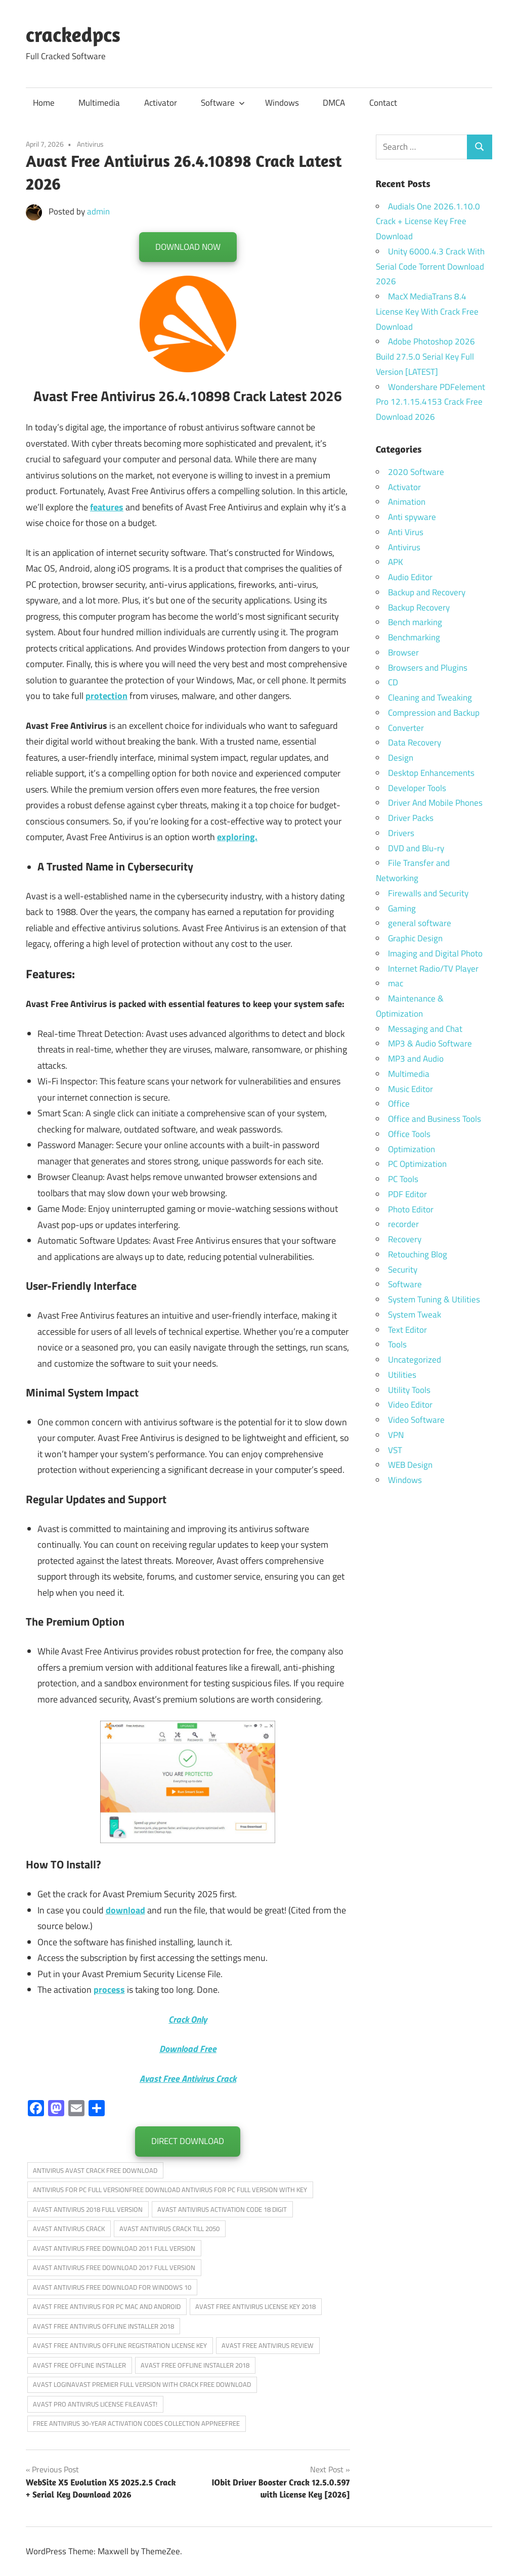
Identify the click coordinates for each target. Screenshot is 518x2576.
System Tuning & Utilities (434, 1299)
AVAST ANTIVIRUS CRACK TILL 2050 (169, 2228)
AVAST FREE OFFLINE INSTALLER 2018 (195, 2365)
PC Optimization (417, 1163)
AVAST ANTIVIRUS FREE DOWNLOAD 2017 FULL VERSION (114, 2267)
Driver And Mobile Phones (435, 802)
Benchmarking (414, 637)
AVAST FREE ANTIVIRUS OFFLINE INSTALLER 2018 (103, 2326)
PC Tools (403, 1179)
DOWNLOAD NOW (188, 246)
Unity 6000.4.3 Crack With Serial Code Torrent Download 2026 (430, 266)
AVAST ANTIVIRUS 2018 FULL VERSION (88, 2209)
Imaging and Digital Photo (435, 953)
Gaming (402, 908)
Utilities (402, 1374)
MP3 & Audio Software (430, 1043)
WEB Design (410, 1464)
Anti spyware (412, 516)
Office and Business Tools (434, 1118)
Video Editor (410, 1404)
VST (395, 1450)
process (109, 1989)
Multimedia (99, 102)
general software (419, 923)
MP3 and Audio (416, 1058)
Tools (397, 1344)
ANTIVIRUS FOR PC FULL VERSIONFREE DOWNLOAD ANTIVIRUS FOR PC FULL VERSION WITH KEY (170, 2190)
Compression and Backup (434, 712)
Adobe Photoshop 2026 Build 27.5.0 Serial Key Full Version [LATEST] (425, 356)
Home (44, 102)
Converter (406, 727)
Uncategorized (414, 1359)
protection (106, 696)
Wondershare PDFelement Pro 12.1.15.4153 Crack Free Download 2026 (430, 402)
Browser (403, 652)
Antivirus (90, 144)
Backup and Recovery (426, 592)
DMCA (334, 102)
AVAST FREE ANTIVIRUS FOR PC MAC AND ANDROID (107, 2306)
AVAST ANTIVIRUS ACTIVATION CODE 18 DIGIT (222, 2209)
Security (402, 1269)
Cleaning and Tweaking (430, 697)
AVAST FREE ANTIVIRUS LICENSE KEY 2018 (255, 2306)
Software (223, 102)
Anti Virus (405, 532)
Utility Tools (409, 1389)
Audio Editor (410, 577)
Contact (383, 102)
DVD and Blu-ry (416, 848)
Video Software (416, 1419)
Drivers (401, 833)
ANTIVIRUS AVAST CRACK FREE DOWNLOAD (95, 2170)
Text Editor (407, 1329)
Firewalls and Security (428, 893)
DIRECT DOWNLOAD (187, 2141)
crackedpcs (73, 34)
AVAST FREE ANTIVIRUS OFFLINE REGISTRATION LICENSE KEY (120, 2345)
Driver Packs (411, 817)
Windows (282, 102)
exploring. (237, 837)
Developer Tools (417, 788)
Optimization (411, 1149)
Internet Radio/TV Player (433, 968)
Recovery (404, 1239)
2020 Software (416, 471)
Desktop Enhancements (431, 772)
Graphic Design (415, 938)
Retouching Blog (417, 1254)
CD (393, 682)
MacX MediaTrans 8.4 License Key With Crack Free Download (427, 311)
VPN (396, 1435)
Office (399, 1103)
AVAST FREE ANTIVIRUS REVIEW (268, 2345)
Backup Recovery (419, 607)
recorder (403, 1224)
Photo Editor (411, 1209)
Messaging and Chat (425, 1028)
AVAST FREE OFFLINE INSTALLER (79, 2365)
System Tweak (414, 1314)
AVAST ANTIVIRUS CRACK (69, 2228)
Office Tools (409, 1134)
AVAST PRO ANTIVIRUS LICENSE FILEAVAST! (95, 2404)
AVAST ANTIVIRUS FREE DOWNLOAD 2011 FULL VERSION (114, 2248)
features (106, 507)
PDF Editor (407, 1194)
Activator (160, 102)
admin (98, 211)
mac (395, 983)
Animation (406, 501)
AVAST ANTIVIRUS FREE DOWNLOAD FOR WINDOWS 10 (112, 2287)
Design (400, 757)
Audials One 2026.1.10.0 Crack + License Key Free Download (428, 221)
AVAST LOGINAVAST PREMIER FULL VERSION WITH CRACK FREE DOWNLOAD (142, 2384)
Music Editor (410, 1089)
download (125, 1910)
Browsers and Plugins (427, 667)
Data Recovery (414, 742)
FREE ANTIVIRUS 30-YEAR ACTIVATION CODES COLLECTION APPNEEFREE (136, 2423)
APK (395, 562)
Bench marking (415, 622)
